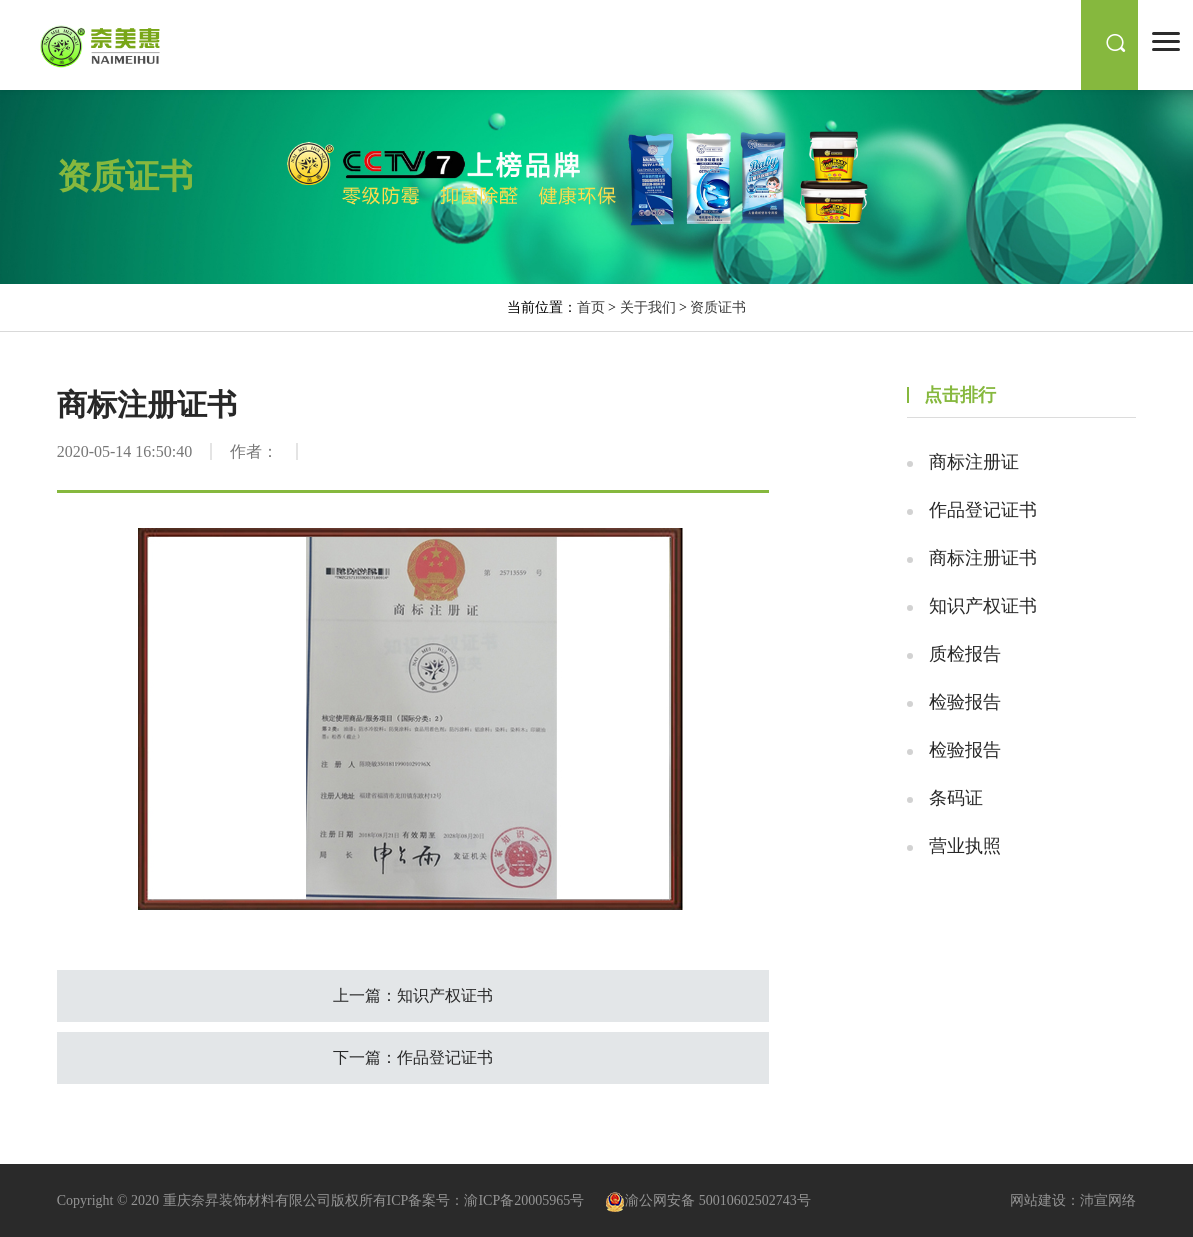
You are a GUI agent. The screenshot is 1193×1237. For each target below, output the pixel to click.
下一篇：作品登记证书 (413, 1057)
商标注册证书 (983, 558)
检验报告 (965, 702)
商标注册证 (974, 462)
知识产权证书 (983, 606)
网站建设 (1038, 1200)
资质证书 (718, 307)
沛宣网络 (1108, 1200)
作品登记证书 (983, 510)
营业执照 (965, 846)
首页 (591, 307)
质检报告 (965, 654)
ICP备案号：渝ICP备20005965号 (486, 1200)
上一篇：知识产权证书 (413, 995)
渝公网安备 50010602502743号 (708, 1200)
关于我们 (648, 307)
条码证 (956, 798)
